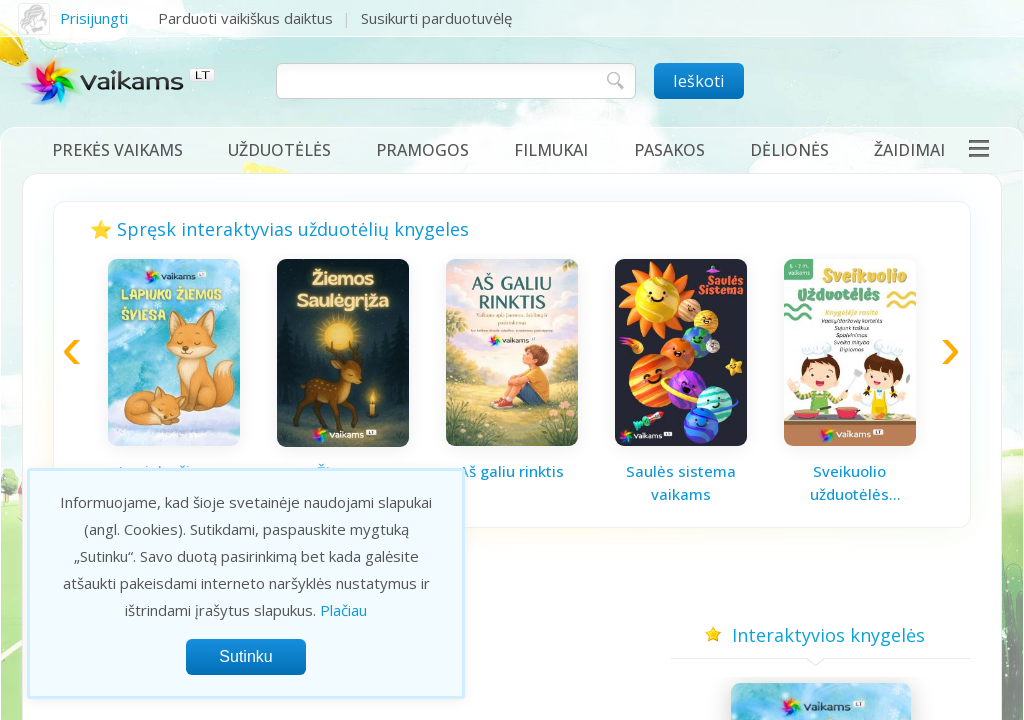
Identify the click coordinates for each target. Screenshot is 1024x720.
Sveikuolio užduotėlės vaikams (849, 483)
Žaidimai (909, 150)
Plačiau (343, 610)
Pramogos (422, 150)
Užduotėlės (279, 150)
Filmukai (551, 150)
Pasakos (669, 150)
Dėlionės (789, 150)
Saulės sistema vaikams (681, 482)
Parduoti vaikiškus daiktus (245, 18)
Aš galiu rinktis (511, 471)
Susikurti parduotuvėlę (436, 18)
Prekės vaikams (117, 150)
